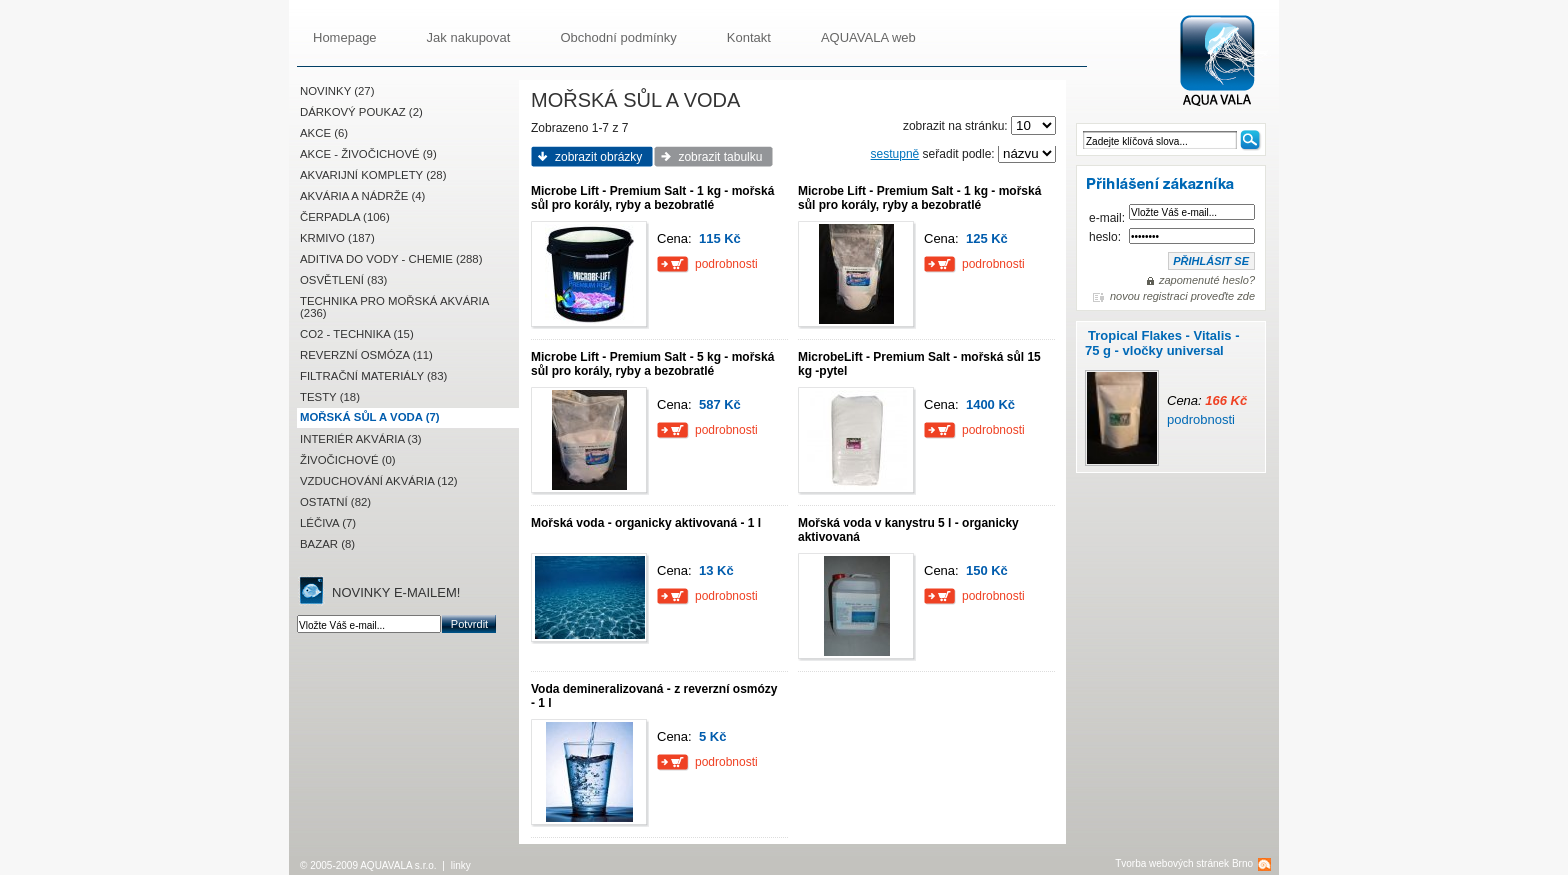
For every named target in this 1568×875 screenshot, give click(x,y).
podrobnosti (1201, 419)
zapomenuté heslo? (1207, 280)
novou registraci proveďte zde (1182, 296)
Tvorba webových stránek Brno (1184, 863)
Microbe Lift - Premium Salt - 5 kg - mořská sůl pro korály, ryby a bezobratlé (652, 364)
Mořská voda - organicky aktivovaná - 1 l (646, 523)
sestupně (895, 154)
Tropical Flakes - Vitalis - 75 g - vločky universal (1162, 343)
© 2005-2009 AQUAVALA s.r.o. (368, 865)
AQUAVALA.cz (1225, 61)
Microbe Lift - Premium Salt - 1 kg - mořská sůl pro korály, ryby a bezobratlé (652, 198)
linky (461, 865)
